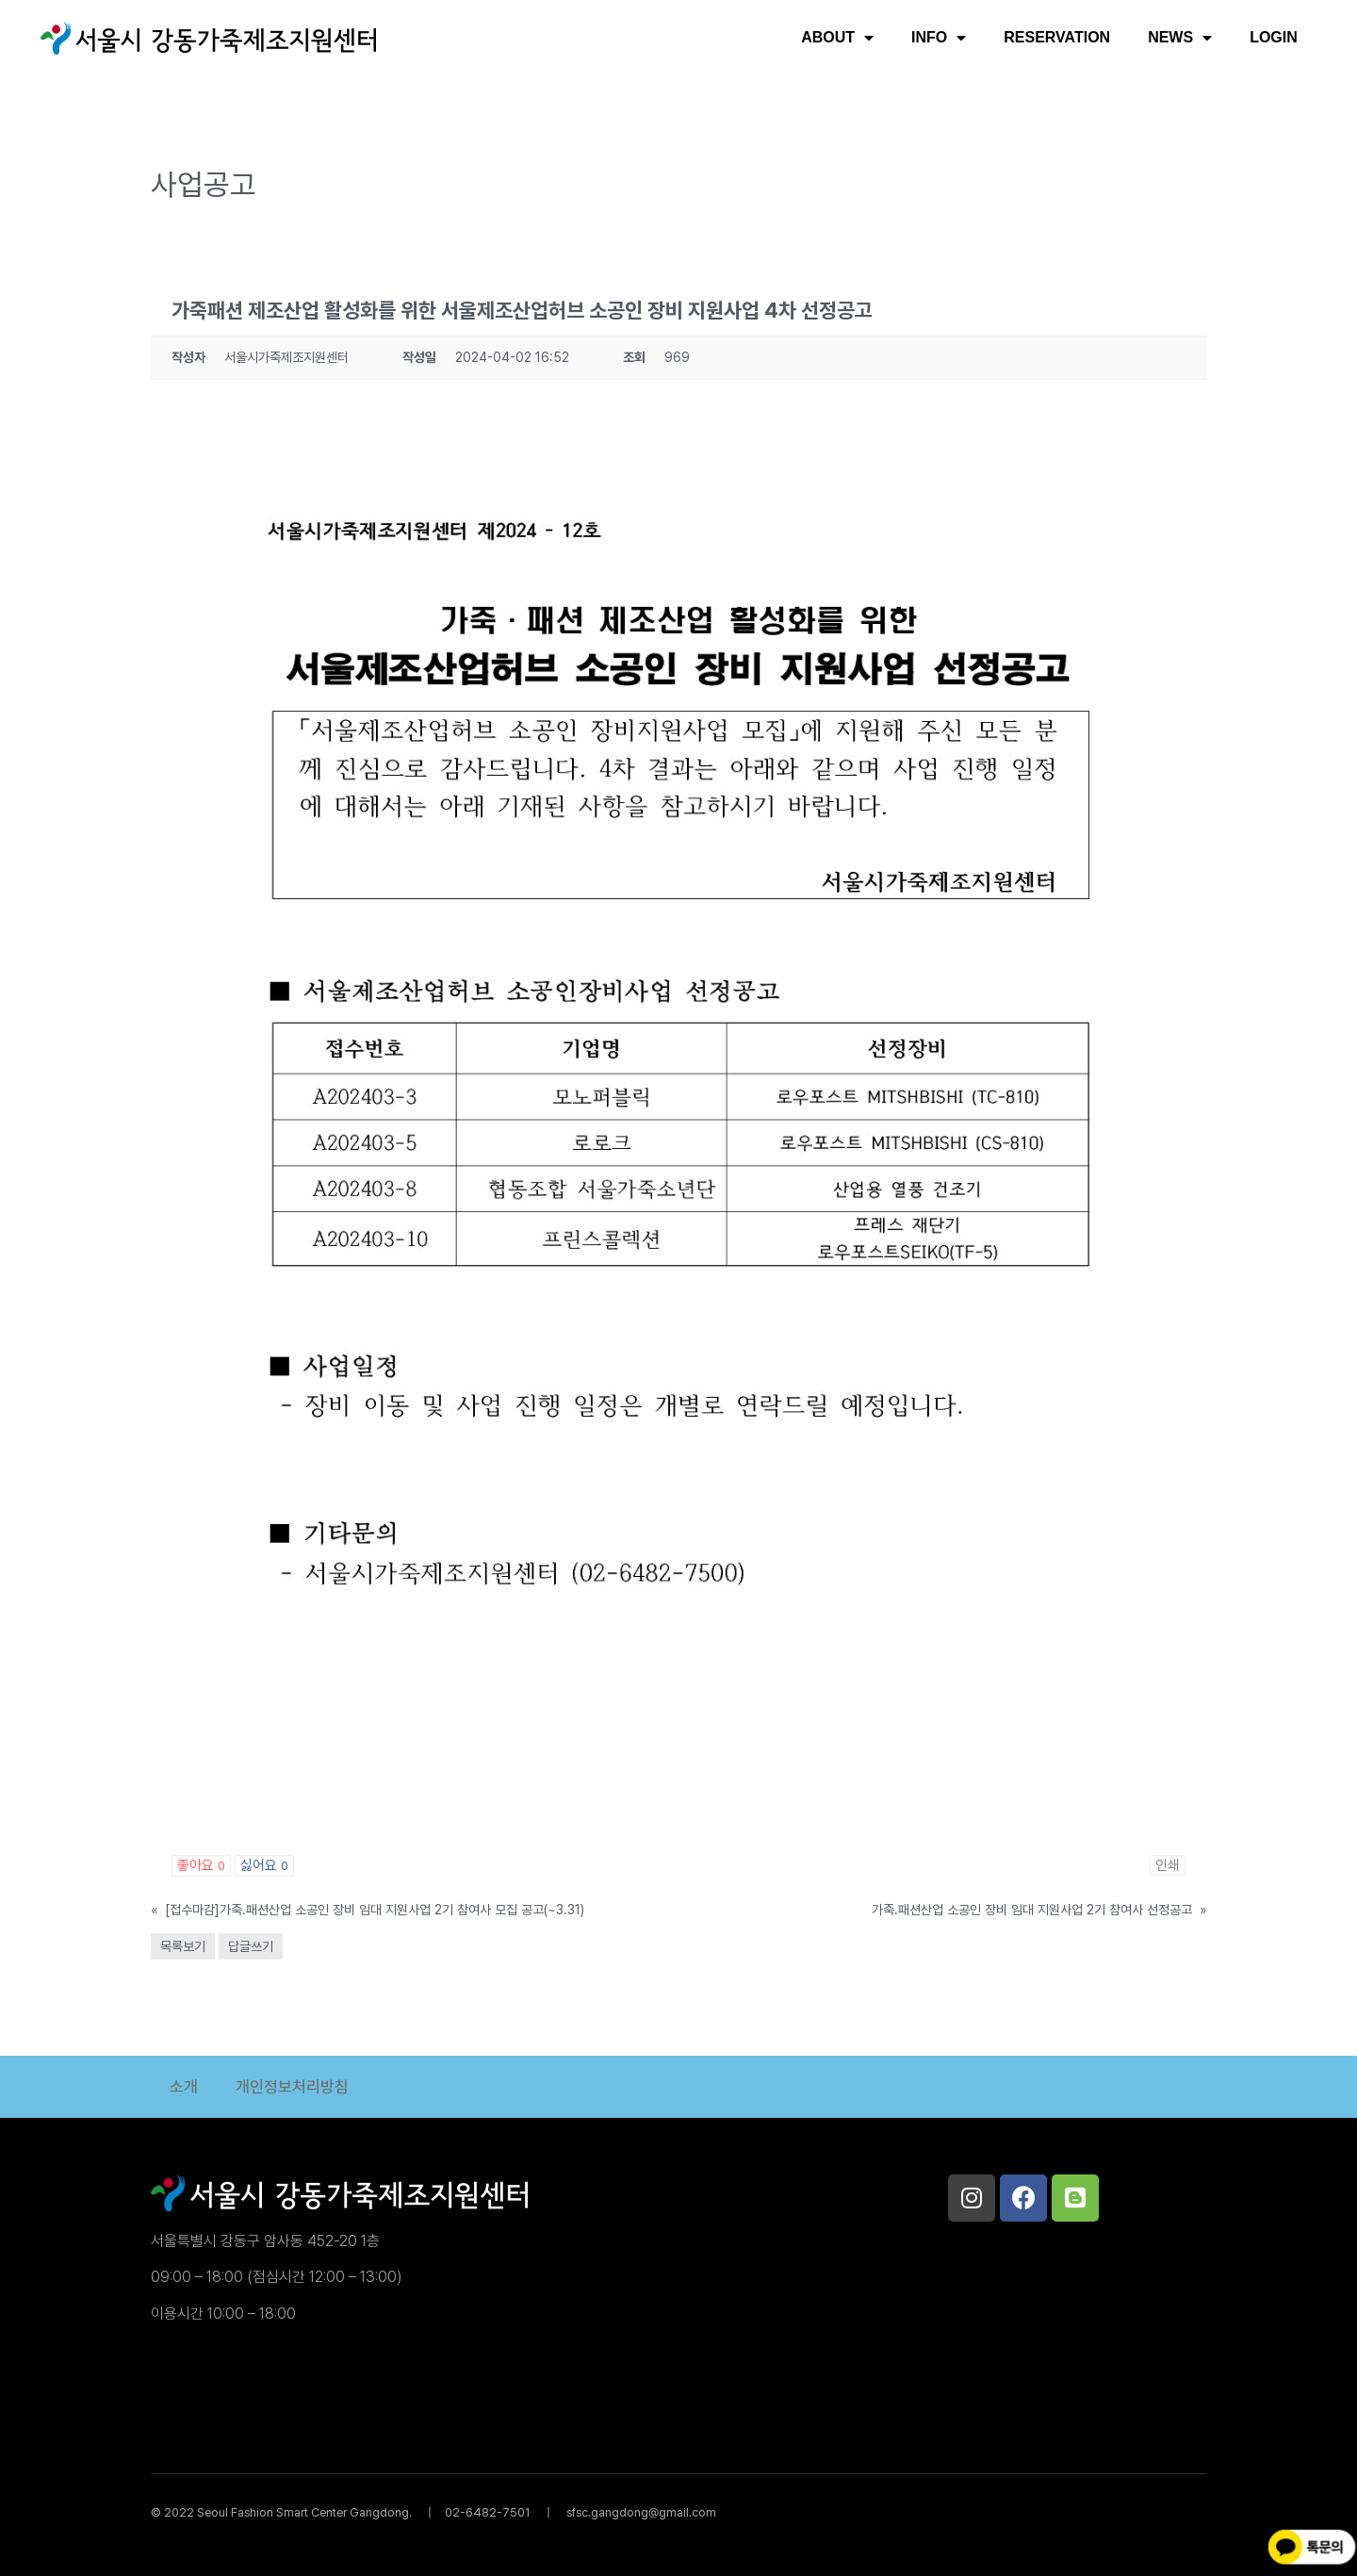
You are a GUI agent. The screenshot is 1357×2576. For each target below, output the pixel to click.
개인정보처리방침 (292, 2086)
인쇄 (1167, 1865)
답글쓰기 (250, 1946)
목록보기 (182, 1946)
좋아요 (201, 1865)
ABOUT (837, 38)
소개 (184, 2086)
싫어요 (264, 1865)
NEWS (1180, 38)
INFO (938, 38)
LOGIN (1274, 37)
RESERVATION (1057, 37)
